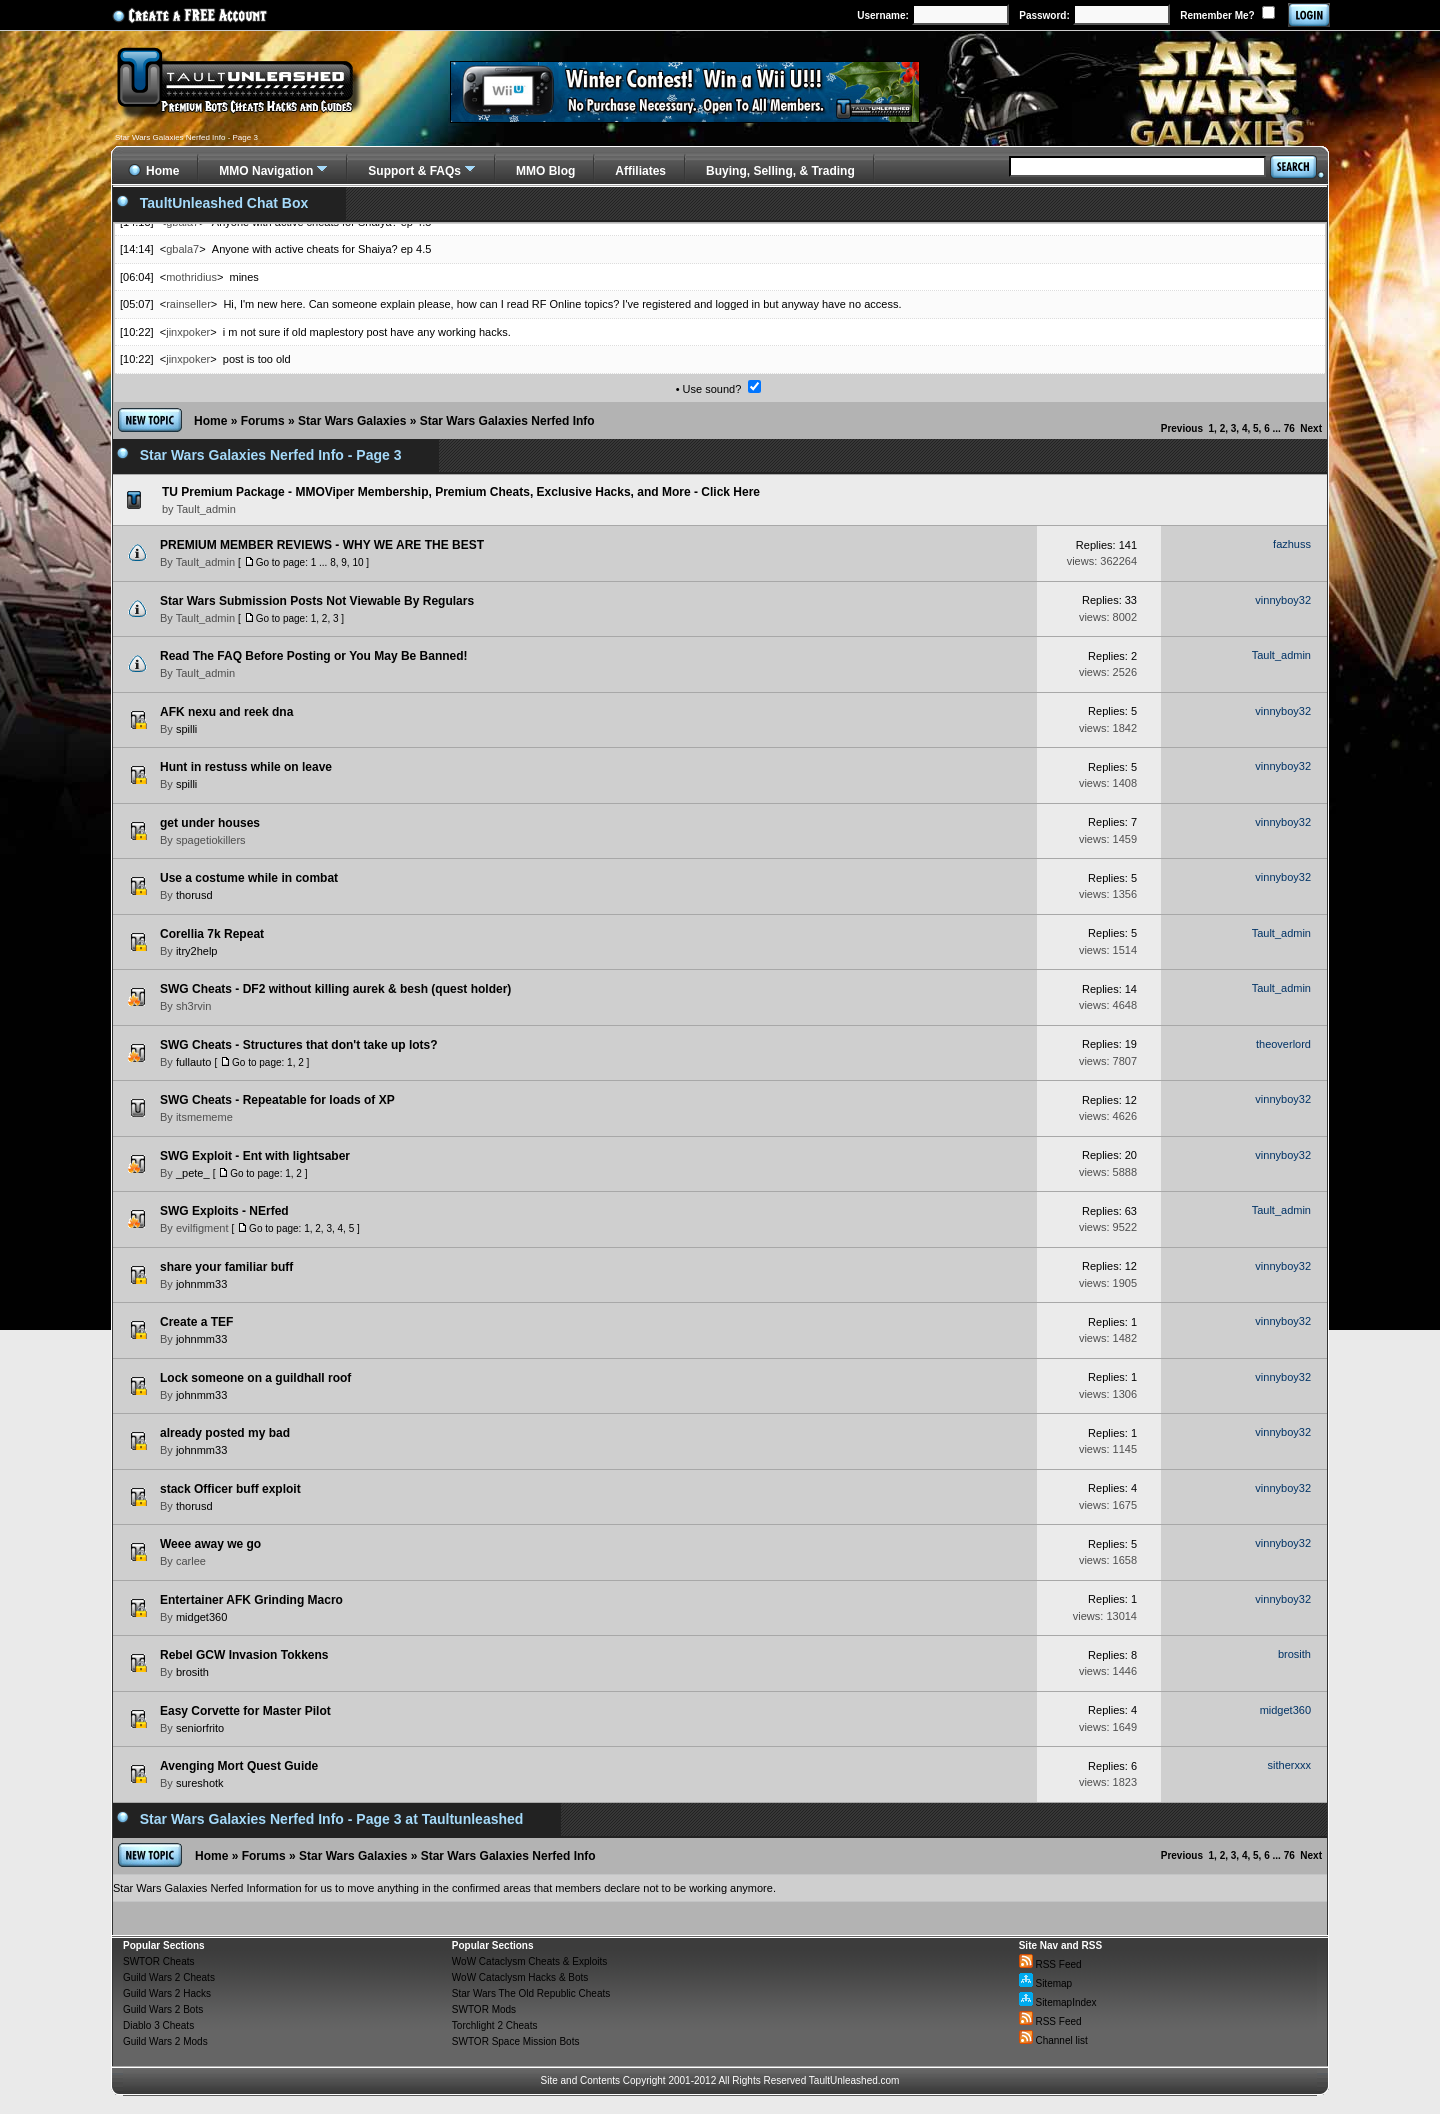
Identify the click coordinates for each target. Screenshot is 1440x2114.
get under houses (210, 823)
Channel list (1053, 2040)
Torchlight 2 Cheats (495, 2025)
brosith (192, 1672)
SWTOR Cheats (159, 1961)
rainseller (188, 304)
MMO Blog (545, 171)
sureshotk (200, 1783)
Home (210, 421)
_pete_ (193, 1173)
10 (357, 562)
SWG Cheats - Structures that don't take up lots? (299, 1045)
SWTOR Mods (484, 2009)
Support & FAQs (414, 171)
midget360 (201, 1617)
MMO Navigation (266, 171)
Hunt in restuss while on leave (246, 767)
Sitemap (1045, 1983)
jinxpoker (188, 332)
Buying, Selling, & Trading (780, 171)
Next (1311, 428)
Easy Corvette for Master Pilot (245, 1711)
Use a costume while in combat (249, 878)
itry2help (197, 951)
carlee (191, 1561)
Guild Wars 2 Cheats (169, 1977)
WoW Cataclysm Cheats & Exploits (529, 1961)
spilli (186, 729)
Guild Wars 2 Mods (165, 2041)
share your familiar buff (226, 1267)
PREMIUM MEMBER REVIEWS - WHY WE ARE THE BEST (322, 545)
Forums (263, 421)
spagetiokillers (211, 840)
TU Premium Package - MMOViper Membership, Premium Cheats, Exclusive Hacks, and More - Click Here (461, 492)
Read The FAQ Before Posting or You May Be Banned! (314, 656)
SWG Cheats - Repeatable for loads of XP (277, 1100)
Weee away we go (210, 1544)
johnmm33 (201, 1284)
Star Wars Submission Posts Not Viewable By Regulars (317, 601)
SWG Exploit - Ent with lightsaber (255, 1156)
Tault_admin (205, 562)
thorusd (194, 895)
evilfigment (202, 1228)
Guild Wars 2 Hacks (167, 1993)
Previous (1182, 428)
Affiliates (640, 171)
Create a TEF (196, 1322)
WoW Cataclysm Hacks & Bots (520, 1977)
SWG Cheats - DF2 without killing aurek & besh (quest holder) (335, 989)
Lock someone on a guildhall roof (255, 1378)
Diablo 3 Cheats (158, 2025)
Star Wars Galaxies (352, 421)
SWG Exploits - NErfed (224, 1211)
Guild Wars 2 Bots (163, 2009)
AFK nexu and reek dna (226, 712)
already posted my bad (225, 1433)
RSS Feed (1050, 1964)
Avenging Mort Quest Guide (239, 1766)
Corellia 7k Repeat (212, 934)
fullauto (193, 1062)
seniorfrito (200, 1728)
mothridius (191, 277)
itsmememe (204, 1117)
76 (1289, 428)
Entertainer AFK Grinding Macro (251, 1600)
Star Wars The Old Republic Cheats (531, 1993)
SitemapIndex (1058, 2002)
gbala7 (182, 249)
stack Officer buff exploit (230, 1489)
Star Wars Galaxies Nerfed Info (507, 421)
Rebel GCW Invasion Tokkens (244, 1655)
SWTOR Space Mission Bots (516, 2041)
